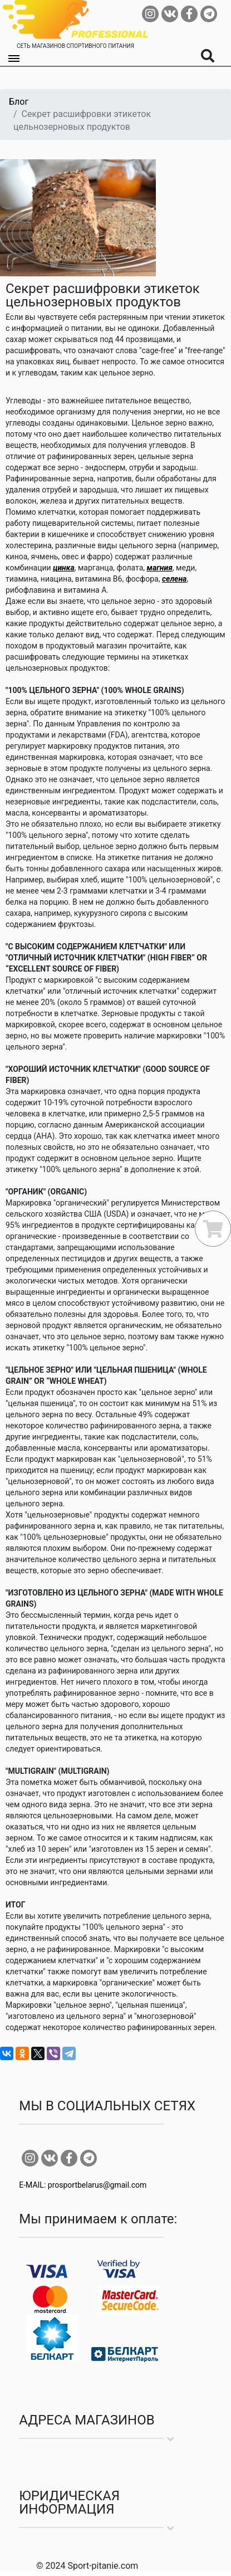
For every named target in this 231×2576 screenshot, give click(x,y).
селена (174, 578)
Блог (18, 101)
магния (160, 567)
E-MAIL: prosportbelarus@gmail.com (82, 2184)
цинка (64, 567)
